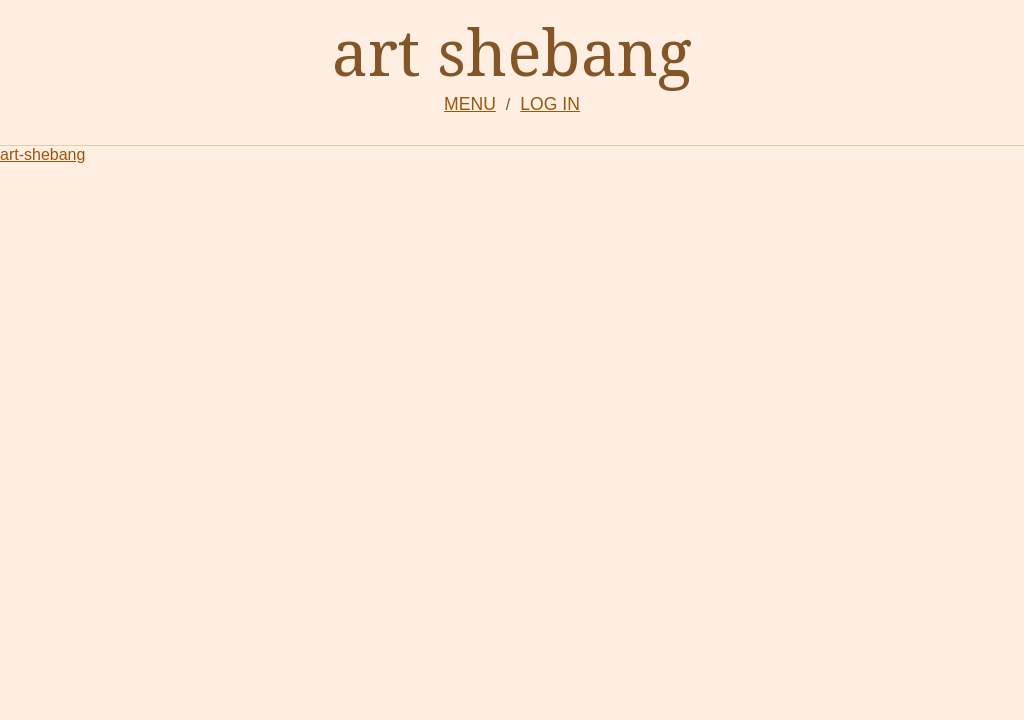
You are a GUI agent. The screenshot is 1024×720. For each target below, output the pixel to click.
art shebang (512, 51)
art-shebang (42, 154)
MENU (470, 104)
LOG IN (550, 104)
